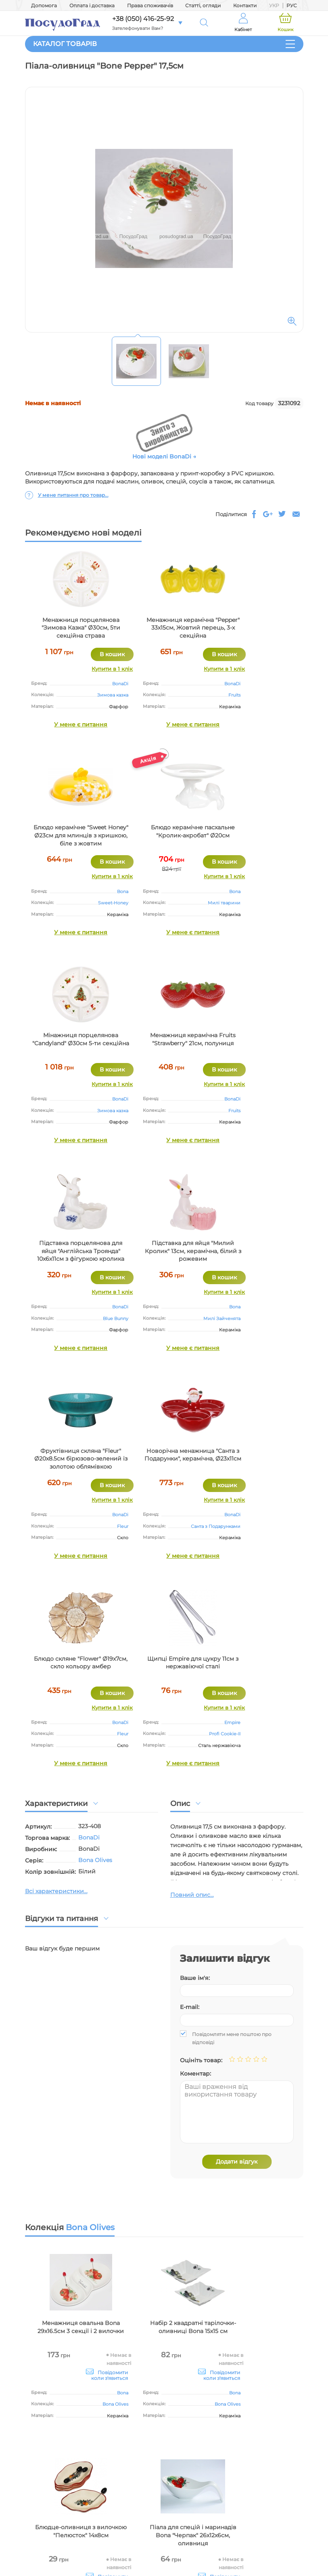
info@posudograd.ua (277, 2535)
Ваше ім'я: (195, 1570)
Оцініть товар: (201, 1652)
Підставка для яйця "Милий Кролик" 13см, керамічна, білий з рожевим (164, 1047)
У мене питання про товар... (73, 495)
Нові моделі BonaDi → (164, 456)
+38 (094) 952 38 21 (276, 2522)
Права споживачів (150, 5)
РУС (291, 5)
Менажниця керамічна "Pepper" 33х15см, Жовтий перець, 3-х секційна (164, 627)
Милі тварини (92, 903)
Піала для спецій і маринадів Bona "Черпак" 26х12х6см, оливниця (71, 2127)
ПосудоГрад (99, 2295)
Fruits (196, 695)
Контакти (245, 5)
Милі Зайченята (183, 1110)
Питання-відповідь (272, 2439)
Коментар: (195, 1666)
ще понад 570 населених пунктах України (118, 2321)
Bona (289, 683)
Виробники (170, 2460)
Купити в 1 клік (92, 668)
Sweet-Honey (279, 695)
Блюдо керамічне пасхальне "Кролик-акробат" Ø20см (71, 835)
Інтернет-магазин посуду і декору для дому (63, 2414)
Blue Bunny (96, 1110)
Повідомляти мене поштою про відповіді (232, 1631)
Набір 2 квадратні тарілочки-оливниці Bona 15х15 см (164, 1923)
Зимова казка (93, 695)
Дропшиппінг (170, 2439)
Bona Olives (95, 1452)
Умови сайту (171, 2408)
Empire (286, 1307)
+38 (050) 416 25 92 (276, 2491)
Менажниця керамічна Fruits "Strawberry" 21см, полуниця (256, 835)
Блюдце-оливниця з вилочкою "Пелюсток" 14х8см (256, 1923)
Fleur (289, 1110)
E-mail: (189, 1599)
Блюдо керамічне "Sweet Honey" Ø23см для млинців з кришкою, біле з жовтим (257, 627)
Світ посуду (170, 2450)
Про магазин (170, 2397)
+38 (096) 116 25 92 (277, 2501)
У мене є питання (71, 724)
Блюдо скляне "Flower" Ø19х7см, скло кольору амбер (163, 1250)
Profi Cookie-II (279, 1318)
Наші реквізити (170, 2429)
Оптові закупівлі (170, 2418)
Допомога (44, 5)
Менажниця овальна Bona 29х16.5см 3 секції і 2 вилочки (71, 1923)
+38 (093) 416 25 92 (276, 2512)
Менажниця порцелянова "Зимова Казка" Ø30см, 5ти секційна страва (71, 627)
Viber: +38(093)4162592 (276, 2552)
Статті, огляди (203, 5)
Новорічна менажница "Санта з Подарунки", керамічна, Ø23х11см (71, 1250)
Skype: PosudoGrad (279, 2543)
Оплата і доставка (92, 5)
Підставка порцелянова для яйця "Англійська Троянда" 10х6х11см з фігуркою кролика (71, 1047)
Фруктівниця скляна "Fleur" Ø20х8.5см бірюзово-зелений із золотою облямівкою (257, 1047)
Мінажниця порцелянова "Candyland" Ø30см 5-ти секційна (163, 835)
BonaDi (101, 683)
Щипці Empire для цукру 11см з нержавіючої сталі (256, 1247)
